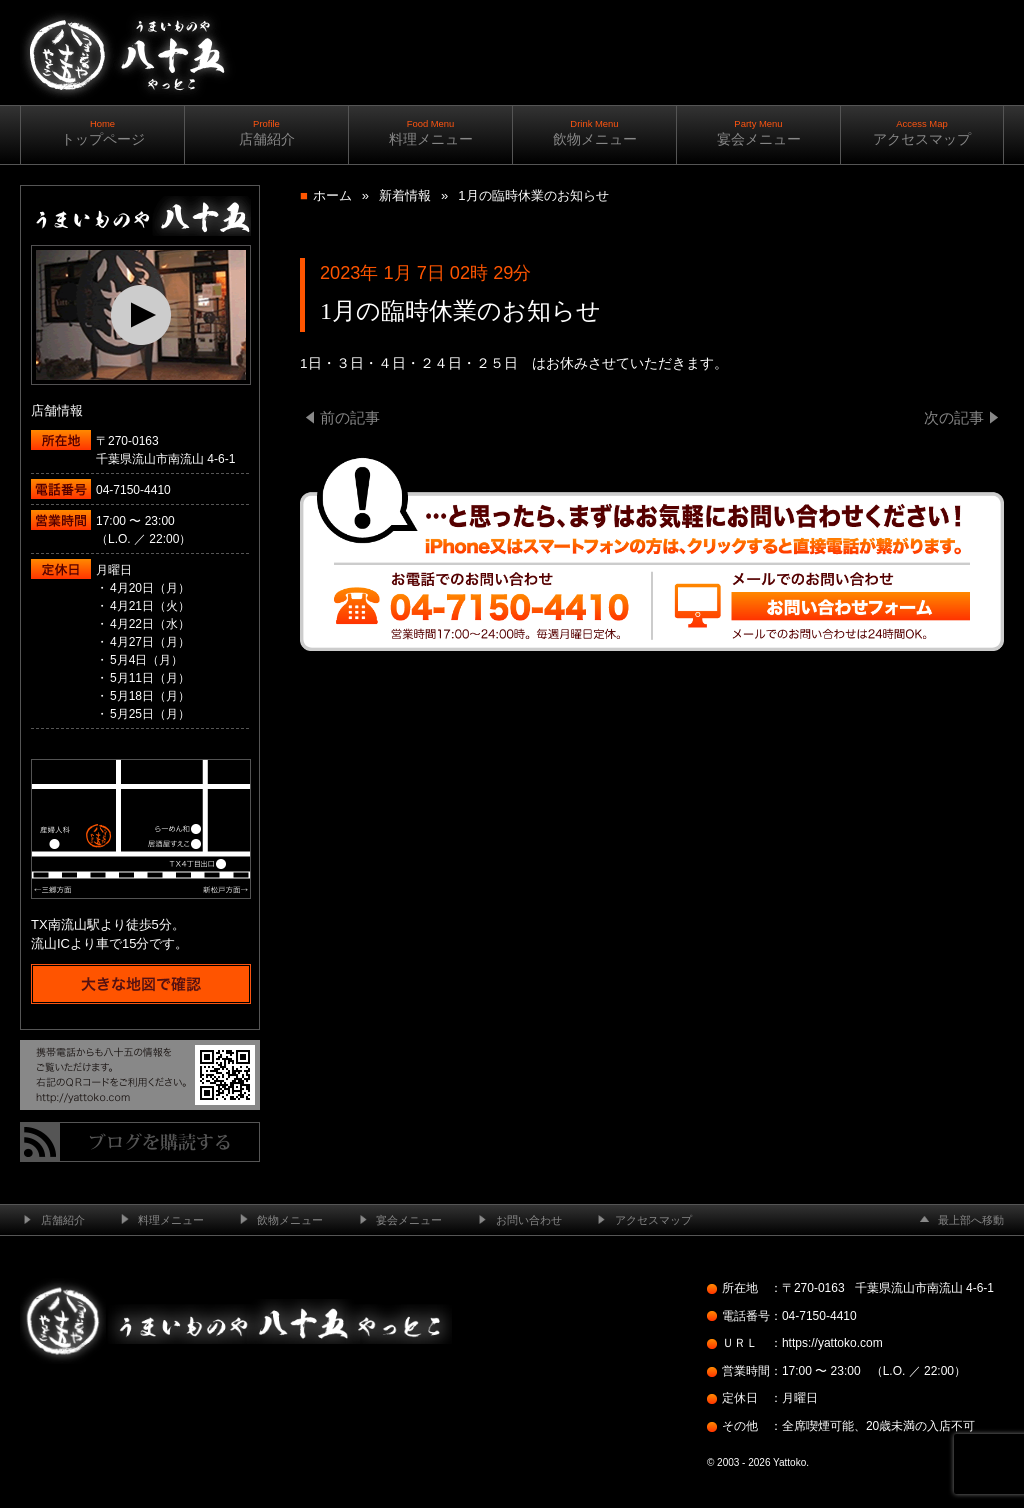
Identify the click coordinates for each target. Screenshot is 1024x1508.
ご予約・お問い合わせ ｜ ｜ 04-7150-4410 (870, 129)
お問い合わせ (529, 1220)
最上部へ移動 (971, 1220)
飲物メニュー (594, 132)
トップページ (102, 132)
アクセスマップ (922, 132)
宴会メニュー (758, 132)
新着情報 (405, 195)
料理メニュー (430, 132)
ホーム (332, 195)
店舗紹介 (266, 132)
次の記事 (954, 417)
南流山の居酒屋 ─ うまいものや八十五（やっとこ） (126, 119)
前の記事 (350, 417)
